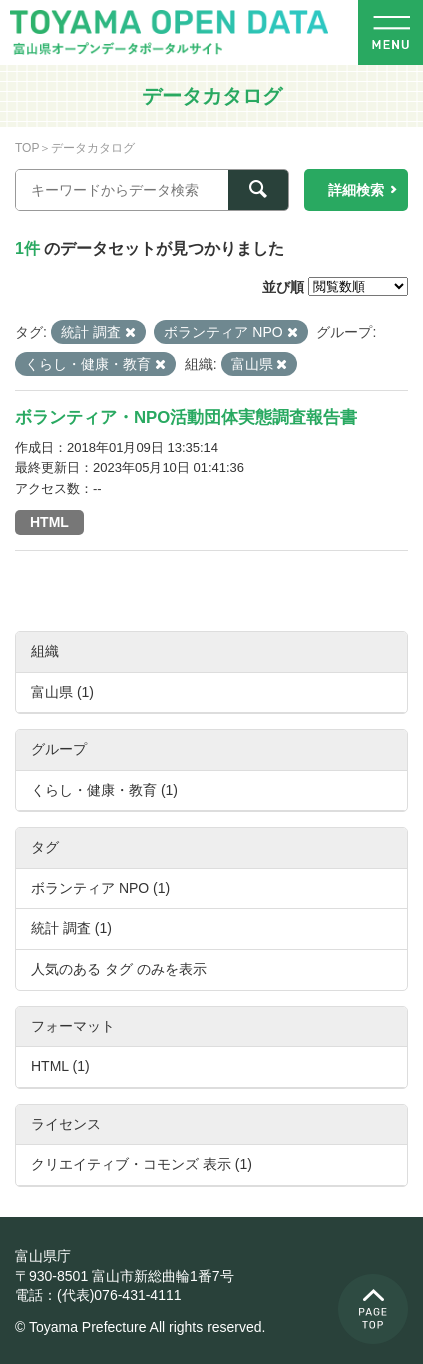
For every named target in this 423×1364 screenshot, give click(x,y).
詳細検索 (356, 190)
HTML (49, 522)
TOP (27, 148)
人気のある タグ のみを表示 (119, 969)
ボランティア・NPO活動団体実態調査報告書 (186, 417)
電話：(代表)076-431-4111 (98, 1295)
